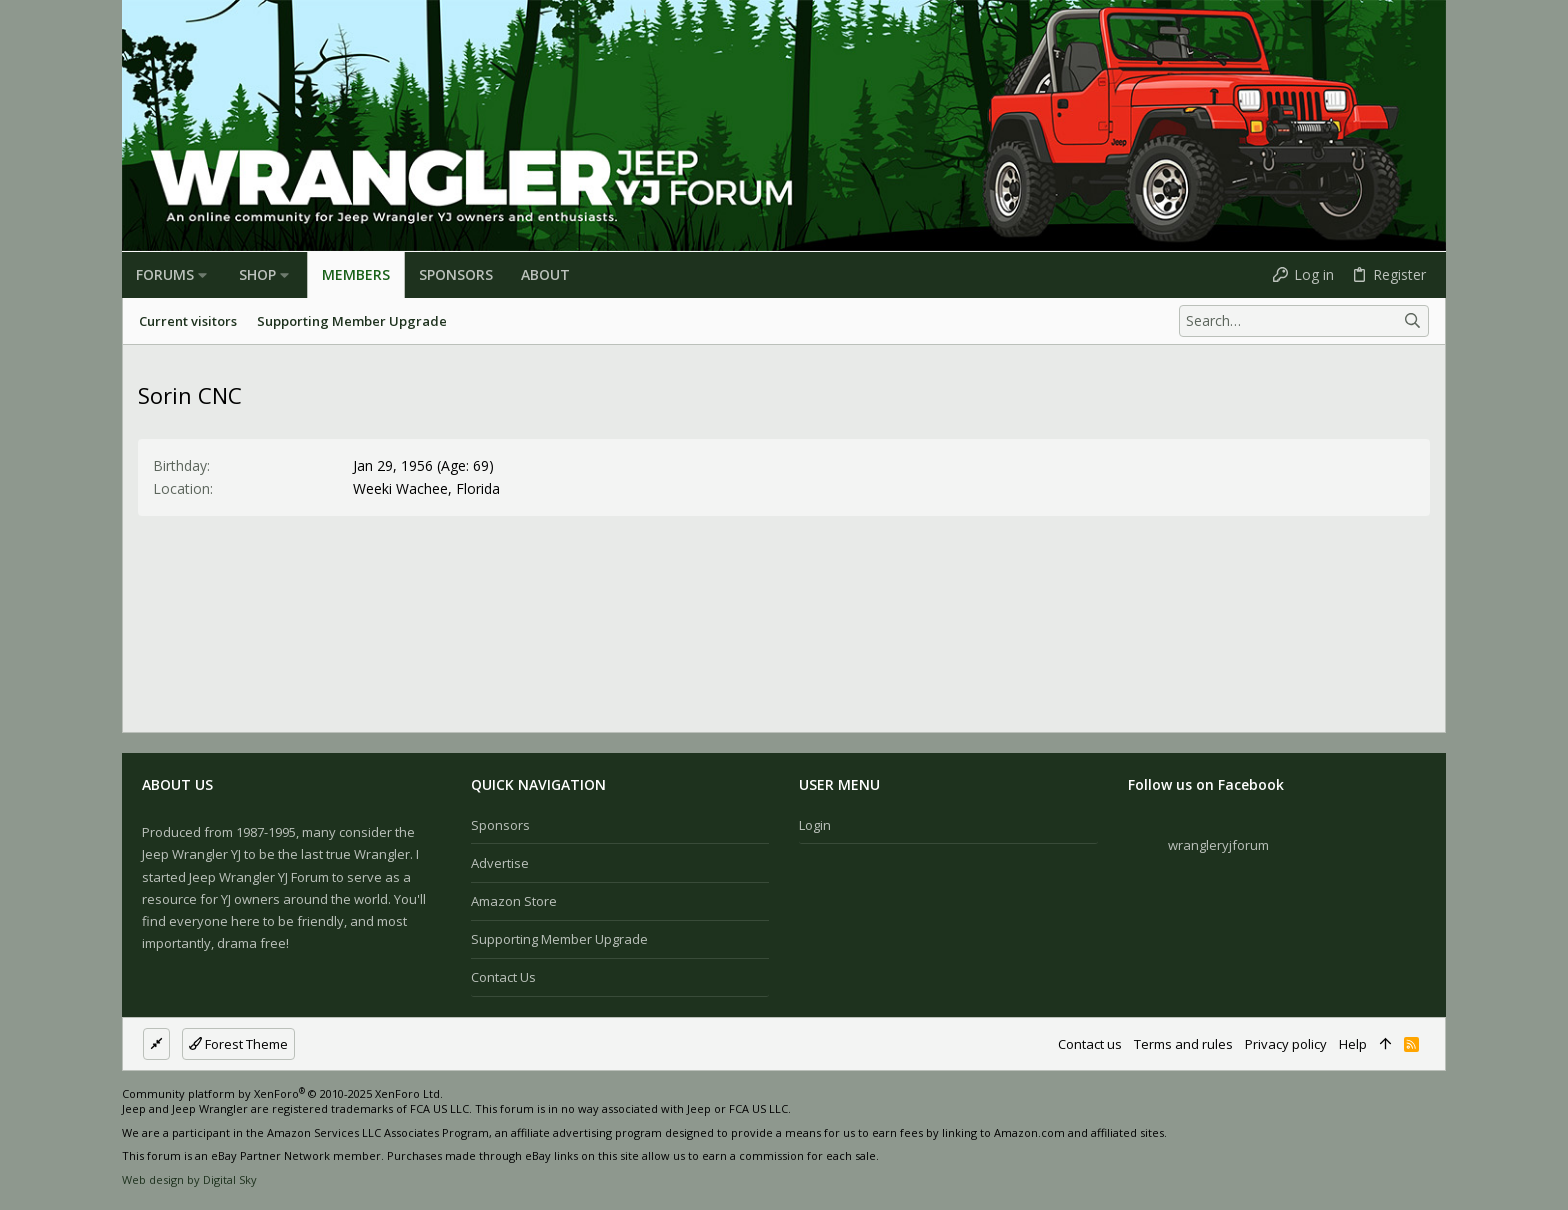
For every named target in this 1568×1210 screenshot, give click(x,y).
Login (815, 825)
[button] (202, 275)
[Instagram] (1407, 1140)
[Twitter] (1437, 1140)
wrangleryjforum (1218, 845)
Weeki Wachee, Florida (426, 488)
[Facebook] (1377, 1140)
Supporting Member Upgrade (559, 939)
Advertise (500, 863)
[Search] (1304, 321)
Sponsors (500, 825)
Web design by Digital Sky (189, 1179)
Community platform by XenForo (282, 1093)
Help (1353, 1044)
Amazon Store (514, 901)
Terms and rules (1183, 1044)
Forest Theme (238, 1044)
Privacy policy (1286, 1044)
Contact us (503, 977)
